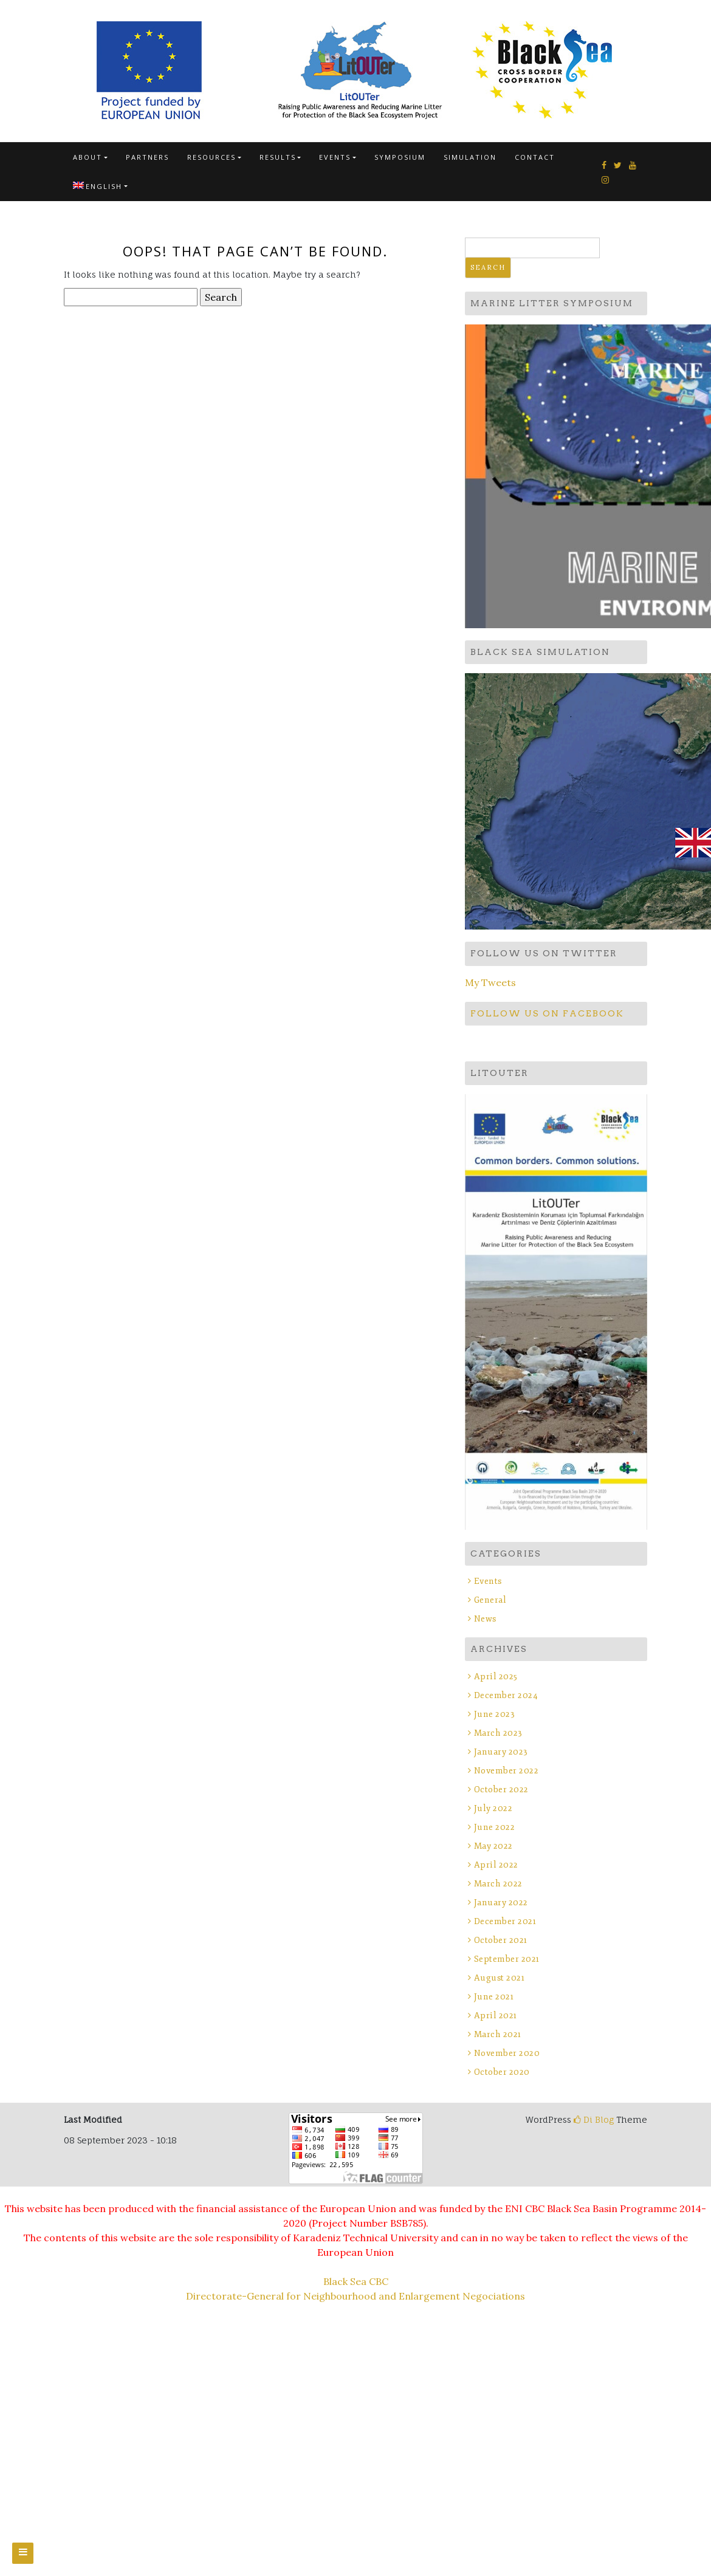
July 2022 (493, 1808)
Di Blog (594, 2119)
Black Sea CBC (355, 2281)
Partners (147, 157)
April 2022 (496, 1865)
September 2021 (507, 1959)
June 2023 (494, 1714)
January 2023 (501, 1752)
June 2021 (494, 1997)
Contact (535, 157)
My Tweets (490, 982)
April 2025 (496, 1676)
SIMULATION (470, 157)
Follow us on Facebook (547, 1013)
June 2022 (494, 1827)
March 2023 (498, 1733)
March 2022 (498, 1884)
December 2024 (506, 1695)
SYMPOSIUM (399, 157)
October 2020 (502, 2072)
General (490, 1600)
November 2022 (506, 1771)
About (87, 157)
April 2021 (495, 2015)
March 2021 (497, 2034)
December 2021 (505, 1921)
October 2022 (501, 1789)
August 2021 (499, 1978)
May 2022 (493, 1846)
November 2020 (507, 2053)
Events (335, 157)
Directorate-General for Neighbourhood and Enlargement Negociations (355, 2296)
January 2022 (501, 1902)
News (485, 1619)
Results (277, 157)
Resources (211, 157)
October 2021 (500, 1940)
